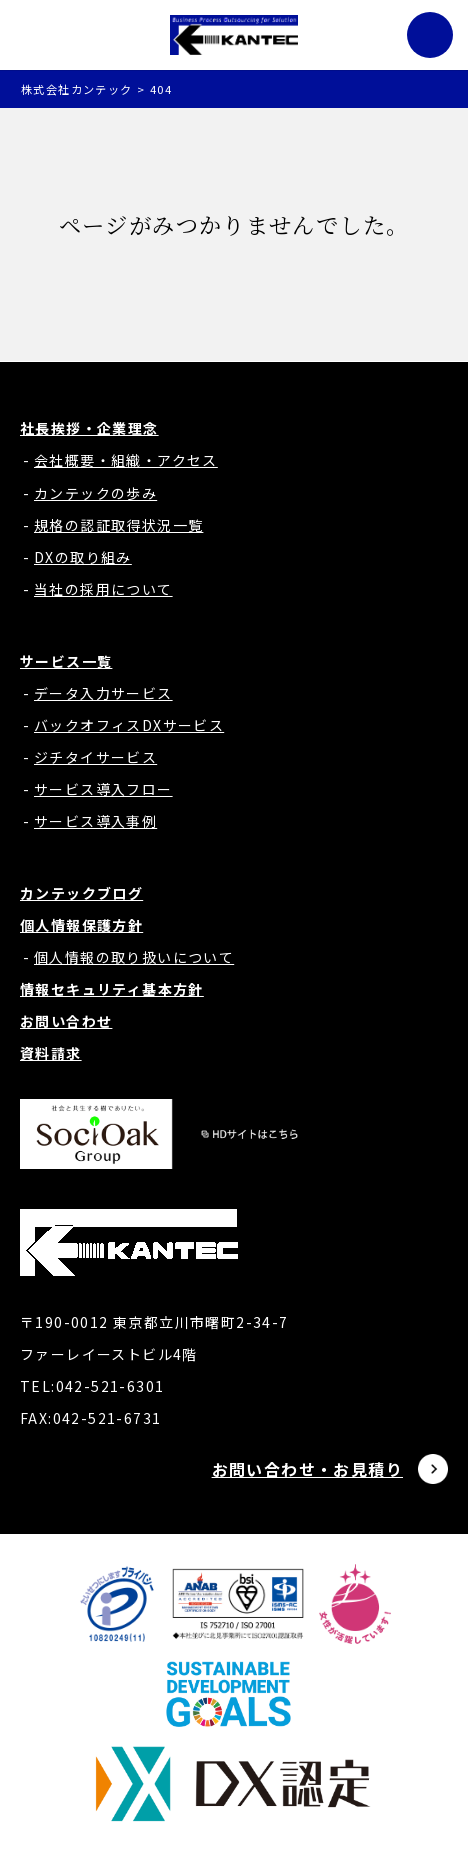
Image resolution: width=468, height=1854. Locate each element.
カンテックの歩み (95, 493)
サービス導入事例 (95, 821)
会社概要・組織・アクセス (126, 460)
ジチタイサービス (95, 757)
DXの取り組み (83, 557)
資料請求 (51, 1053)
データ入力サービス (103, 693)
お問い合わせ (66, 1021)
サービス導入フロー (103, 789)
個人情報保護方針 (81, 925)
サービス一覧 (66, 661)
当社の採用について (103, 589)
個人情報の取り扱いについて (134, 957)
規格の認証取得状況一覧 (118, 525)
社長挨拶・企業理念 (89, 428)
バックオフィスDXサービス (129, 725)
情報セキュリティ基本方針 (112, 989)
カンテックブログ (81, 893)
